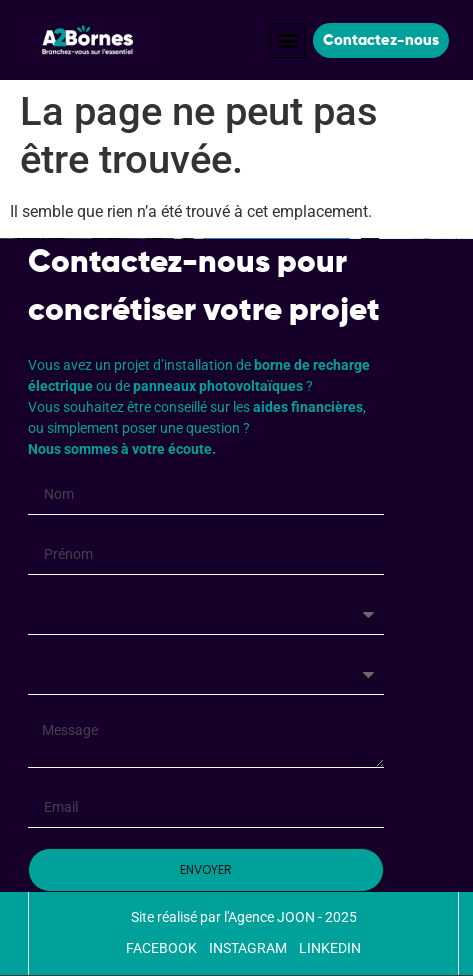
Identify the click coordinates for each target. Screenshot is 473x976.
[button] (287, 40)
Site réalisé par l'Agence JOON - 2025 (244, 917)
